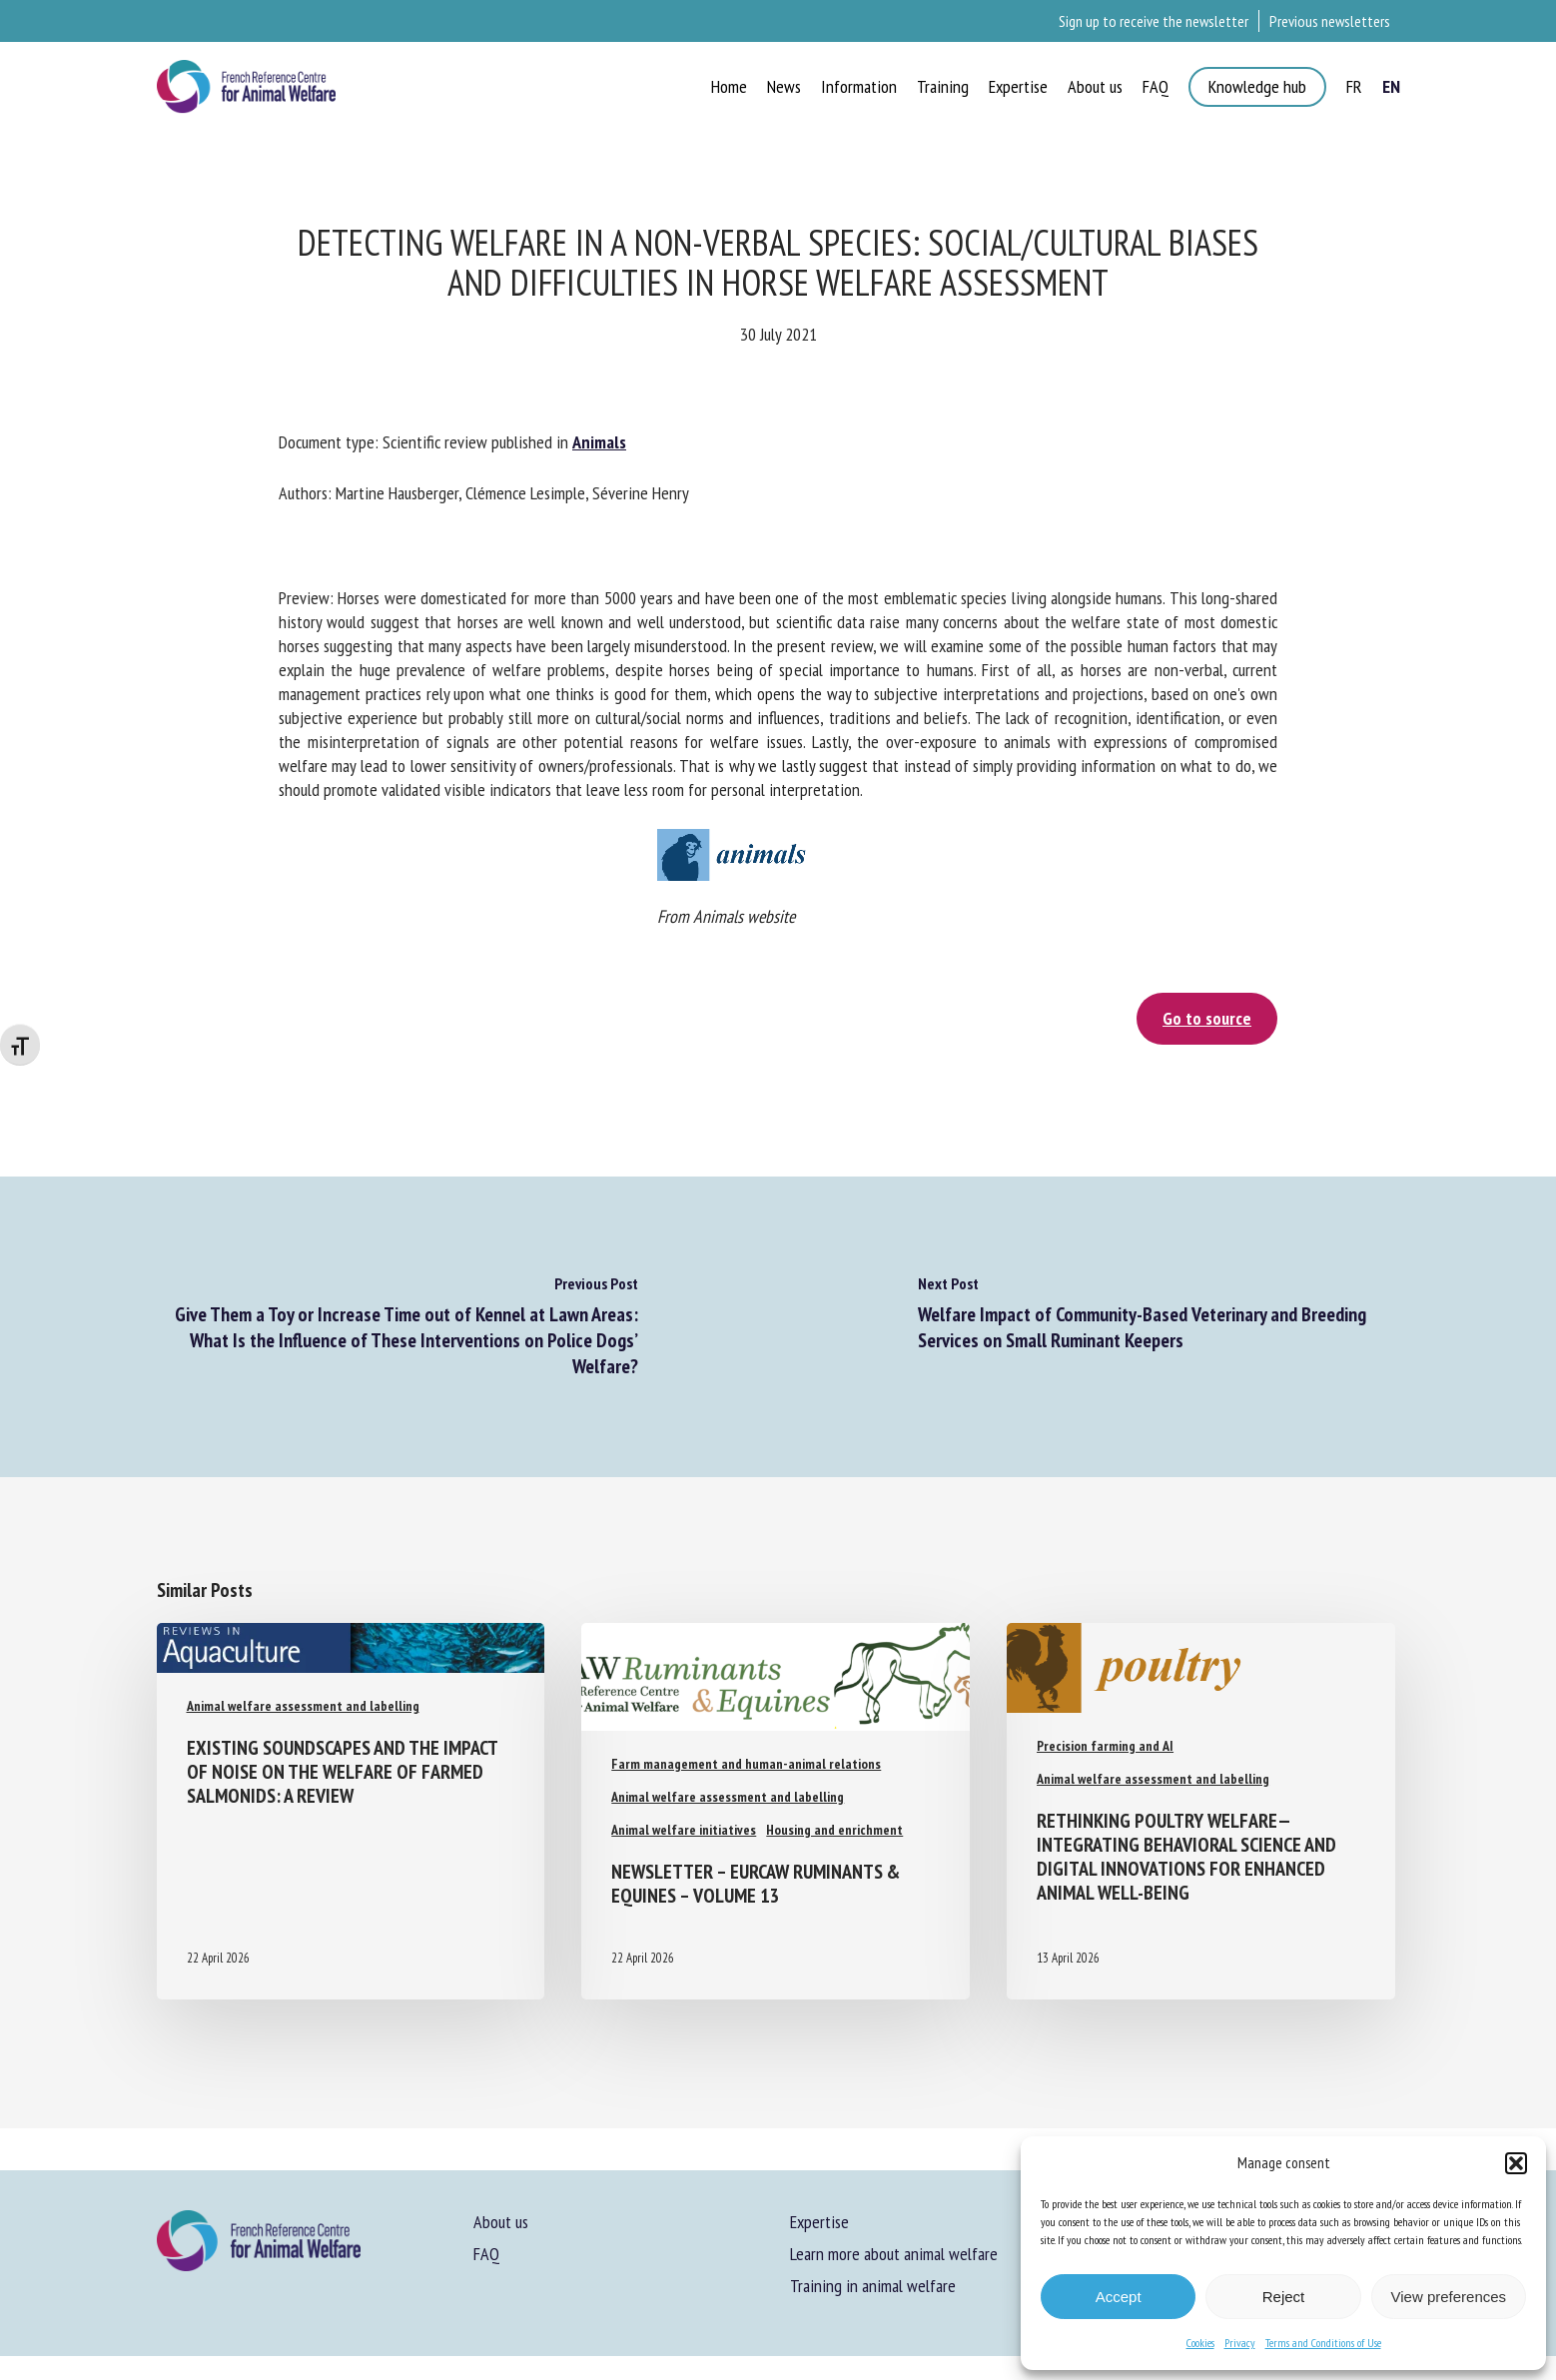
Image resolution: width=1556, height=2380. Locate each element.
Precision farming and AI (1105, 1746)
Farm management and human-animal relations (746, 1764)
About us (500, 2221)
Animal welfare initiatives (683, 1830)
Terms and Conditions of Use (1323, 2342)
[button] (1516, 2163)
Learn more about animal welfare (894, 2253)
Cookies (1200, 2342)
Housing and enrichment (834, 1830)
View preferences (1449, 2296)
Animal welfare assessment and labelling (303, 1706)
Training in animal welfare (873, 2285)
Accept (1119, 2296)
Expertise (819, 2221)
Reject (1283, 2296)
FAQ (486, 2253)
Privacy (1239, 2342)
